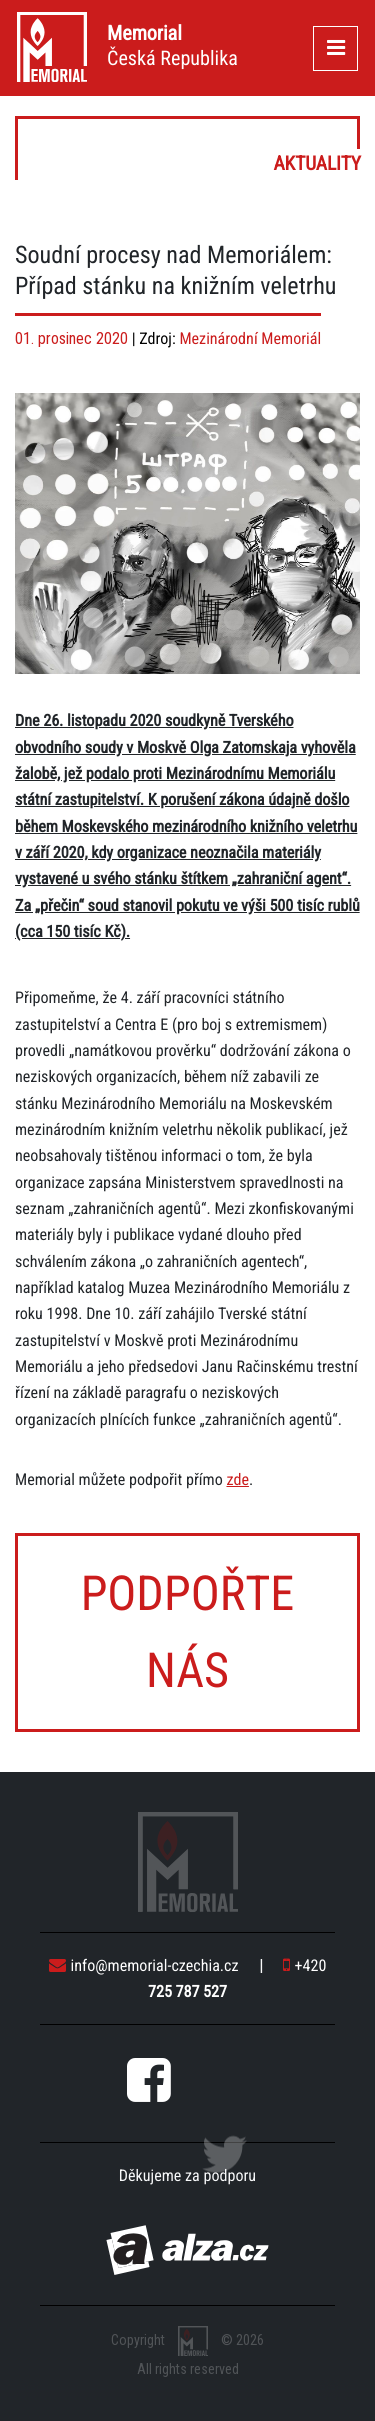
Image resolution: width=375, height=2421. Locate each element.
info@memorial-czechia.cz (144, 1965)
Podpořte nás (188, 1632)
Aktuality (189, 148)
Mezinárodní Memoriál (250, 338)
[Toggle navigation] (335, 48)
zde (237, 1479)
